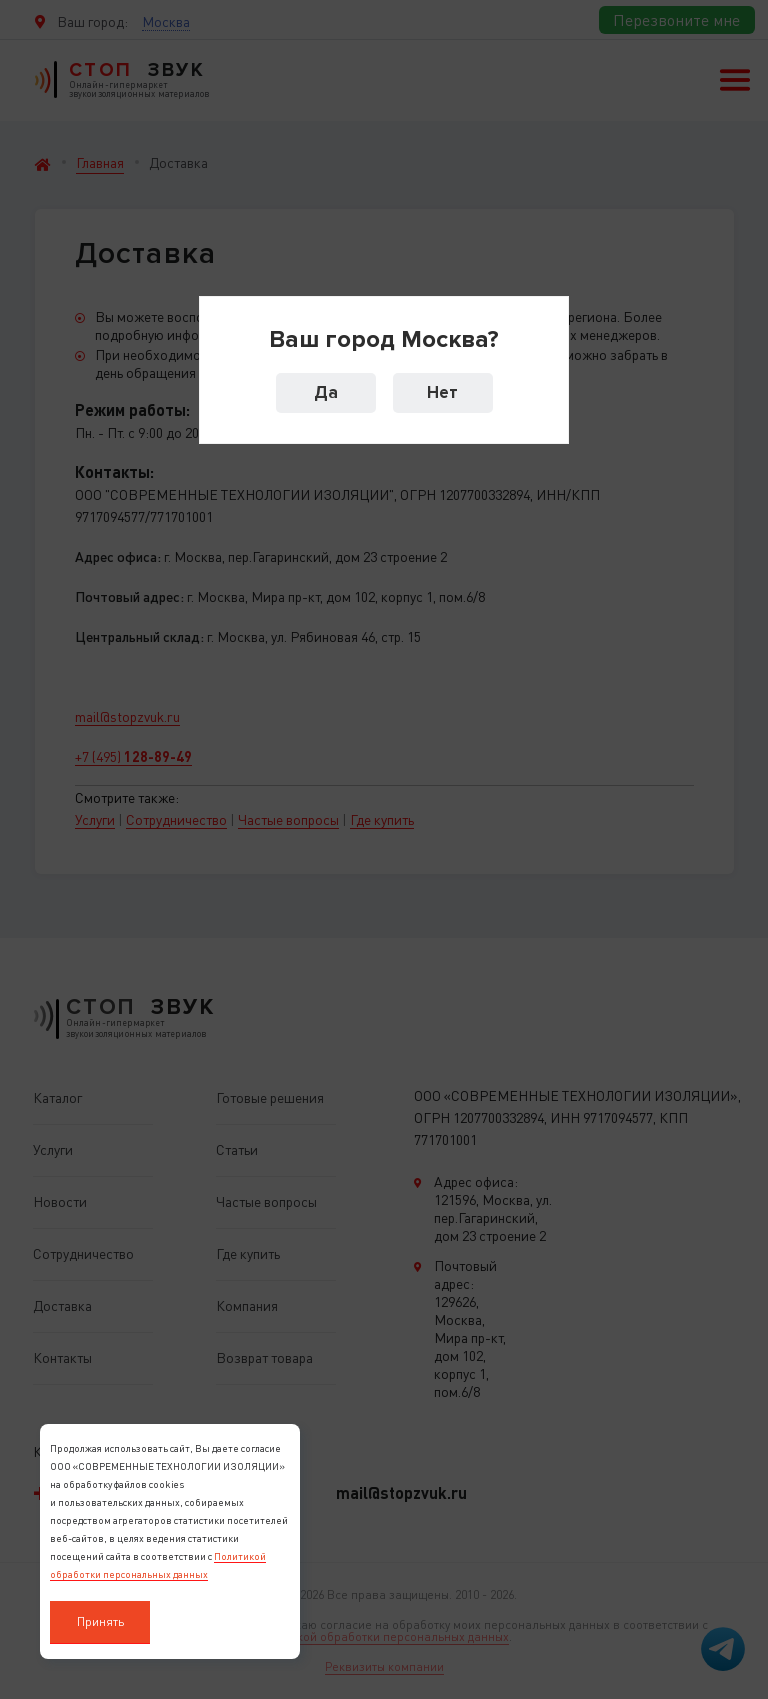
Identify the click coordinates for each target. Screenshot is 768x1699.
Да (326, 392)
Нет (442, 392)
